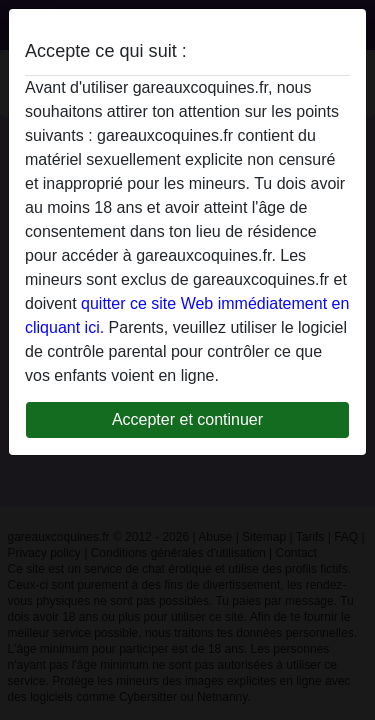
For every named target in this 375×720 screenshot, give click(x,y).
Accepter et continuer (187, 419)
